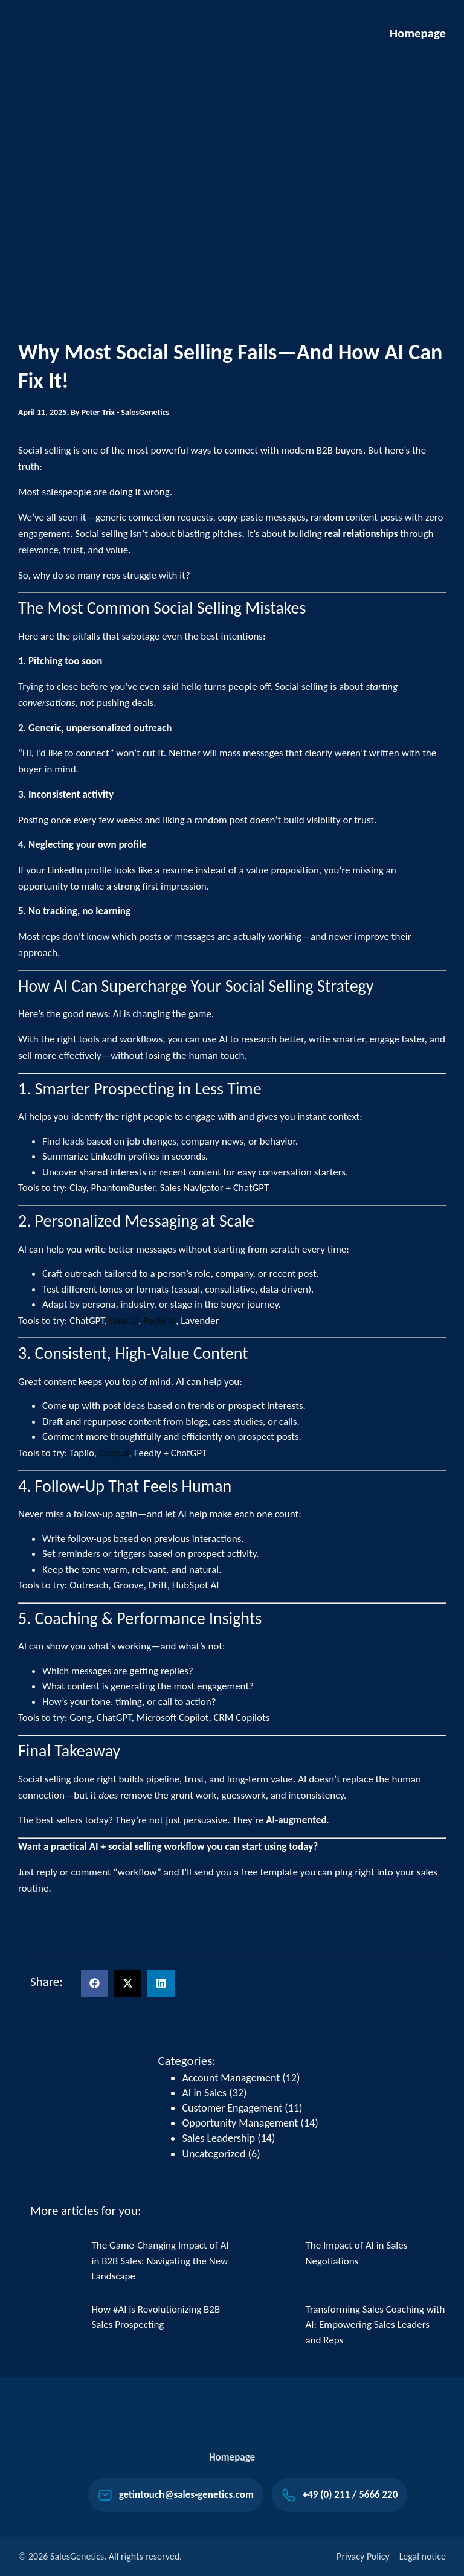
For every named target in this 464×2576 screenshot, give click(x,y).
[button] (94, 1983)
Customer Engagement (232, 2108)
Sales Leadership (218, 2138)
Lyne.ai (123, 1320)
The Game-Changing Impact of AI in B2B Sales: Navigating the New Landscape (160, 2260)
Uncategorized (213, 2153)
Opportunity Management (240, 2123)
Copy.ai (114, 1453)
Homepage (417, 33)
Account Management (231, 2077)
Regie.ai (159, 1320)
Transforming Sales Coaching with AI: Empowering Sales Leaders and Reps (375, 2324)
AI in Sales (204, 2092)
